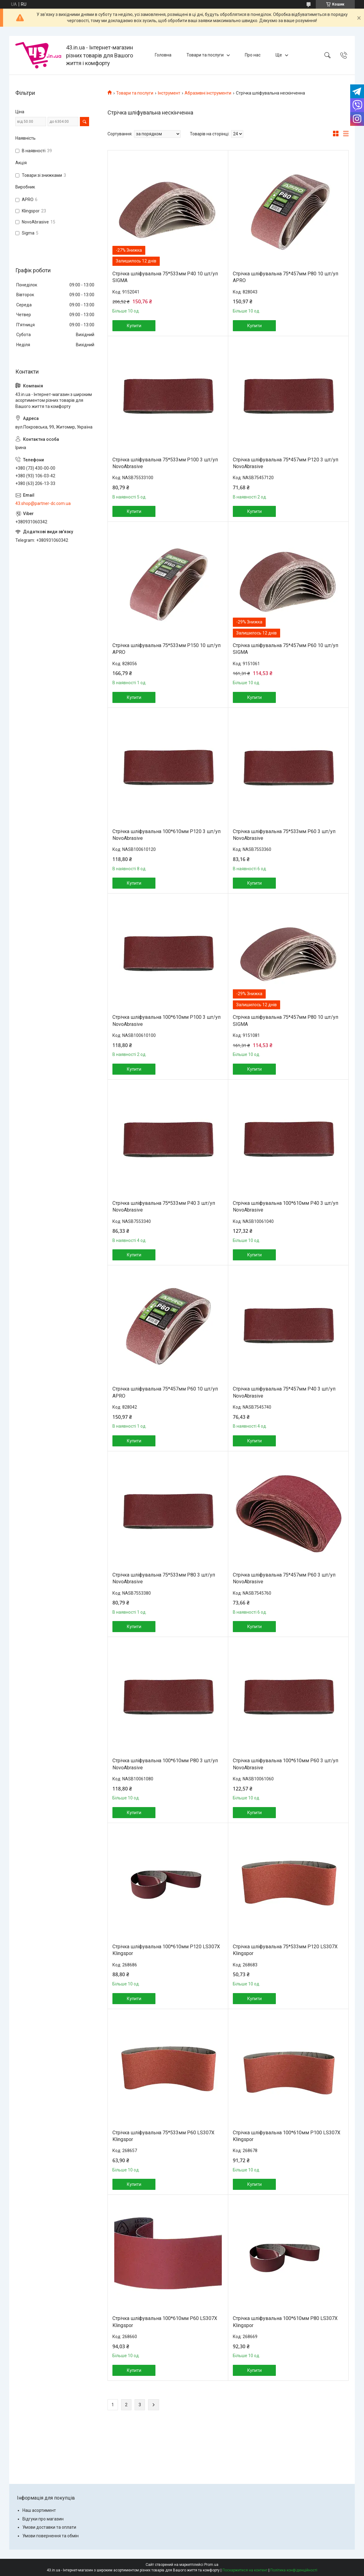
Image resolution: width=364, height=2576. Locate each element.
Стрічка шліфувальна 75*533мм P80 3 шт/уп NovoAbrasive (163, 1578)
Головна (163, 54)
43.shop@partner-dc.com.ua (43, 503)
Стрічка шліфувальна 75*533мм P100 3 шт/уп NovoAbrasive (165, 463)
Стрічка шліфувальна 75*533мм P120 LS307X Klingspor (285, 1950)
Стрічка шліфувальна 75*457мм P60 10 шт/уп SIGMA (285, 648)
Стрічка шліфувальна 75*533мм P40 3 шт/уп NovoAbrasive (163, 1206)
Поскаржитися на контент (245, 2570)
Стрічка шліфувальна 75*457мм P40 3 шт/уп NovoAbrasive (284, 1392)
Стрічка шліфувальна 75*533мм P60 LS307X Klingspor (163, 2136)
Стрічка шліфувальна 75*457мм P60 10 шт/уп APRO (165, 1392)
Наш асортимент (39, 2510)
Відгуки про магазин (43, 2518)
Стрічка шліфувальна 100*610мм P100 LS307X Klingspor (286, 2136)
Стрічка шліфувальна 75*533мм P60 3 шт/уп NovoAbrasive (284, 834)
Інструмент (169, 93)
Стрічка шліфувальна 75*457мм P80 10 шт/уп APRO (285, 277)
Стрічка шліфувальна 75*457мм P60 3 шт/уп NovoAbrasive (284, 1578)
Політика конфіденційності (293, 2570)
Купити (134, 325)
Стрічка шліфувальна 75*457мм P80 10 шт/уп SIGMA (285, 1020)
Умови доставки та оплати (49, 2527)
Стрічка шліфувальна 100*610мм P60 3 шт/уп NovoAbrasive (285, 1764)
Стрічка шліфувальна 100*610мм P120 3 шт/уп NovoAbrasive (166, 834)
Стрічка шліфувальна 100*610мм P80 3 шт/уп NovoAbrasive (165, 1764)
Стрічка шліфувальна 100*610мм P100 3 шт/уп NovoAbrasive (166, 1020)
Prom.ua (211, 2564)
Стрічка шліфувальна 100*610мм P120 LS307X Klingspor (166, 1950)
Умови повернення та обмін (50, 2535)
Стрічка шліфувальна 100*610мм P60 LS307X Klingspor (164, 2321)
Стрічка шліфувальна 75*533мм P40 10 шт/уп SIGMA (165, 277)
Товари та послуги (205, 54)
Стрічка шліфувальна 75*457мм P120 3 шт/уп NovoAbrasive (285, 463)
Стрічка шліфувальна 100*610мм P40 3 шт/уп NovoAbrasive (285, 1206)
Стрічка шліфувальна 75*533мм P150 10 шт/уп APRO (166, 648)
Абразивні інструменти (208, 93)
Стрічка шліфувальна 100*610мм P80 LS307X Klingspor (285, 2321)
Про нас (252, 54)
